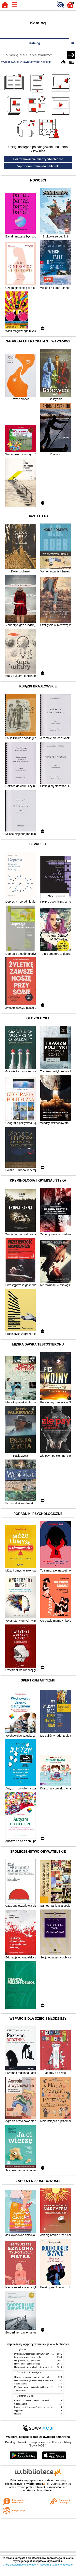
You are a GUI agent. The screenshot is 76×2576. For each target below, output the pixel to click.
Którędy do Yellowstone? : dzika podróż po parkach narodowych (43, 2407)
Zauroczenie (20, 2390)
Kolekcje (46, 61)
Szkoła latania (20, 2384)
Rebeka (17, 2414)
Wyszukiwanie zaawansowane (20, 61)
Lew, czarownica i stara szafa (27, 2357)
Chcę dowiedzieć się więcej (19, 2564)
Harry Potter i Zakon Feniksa (27, 2364)
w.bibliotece (36, 2483)
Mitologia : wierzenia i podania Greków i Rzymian (36, 2354)
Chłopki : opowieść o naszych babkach (31, 2377)
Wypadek (18, 2410)
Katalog (34, 43)
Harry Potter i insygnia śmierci (28, 2360)
